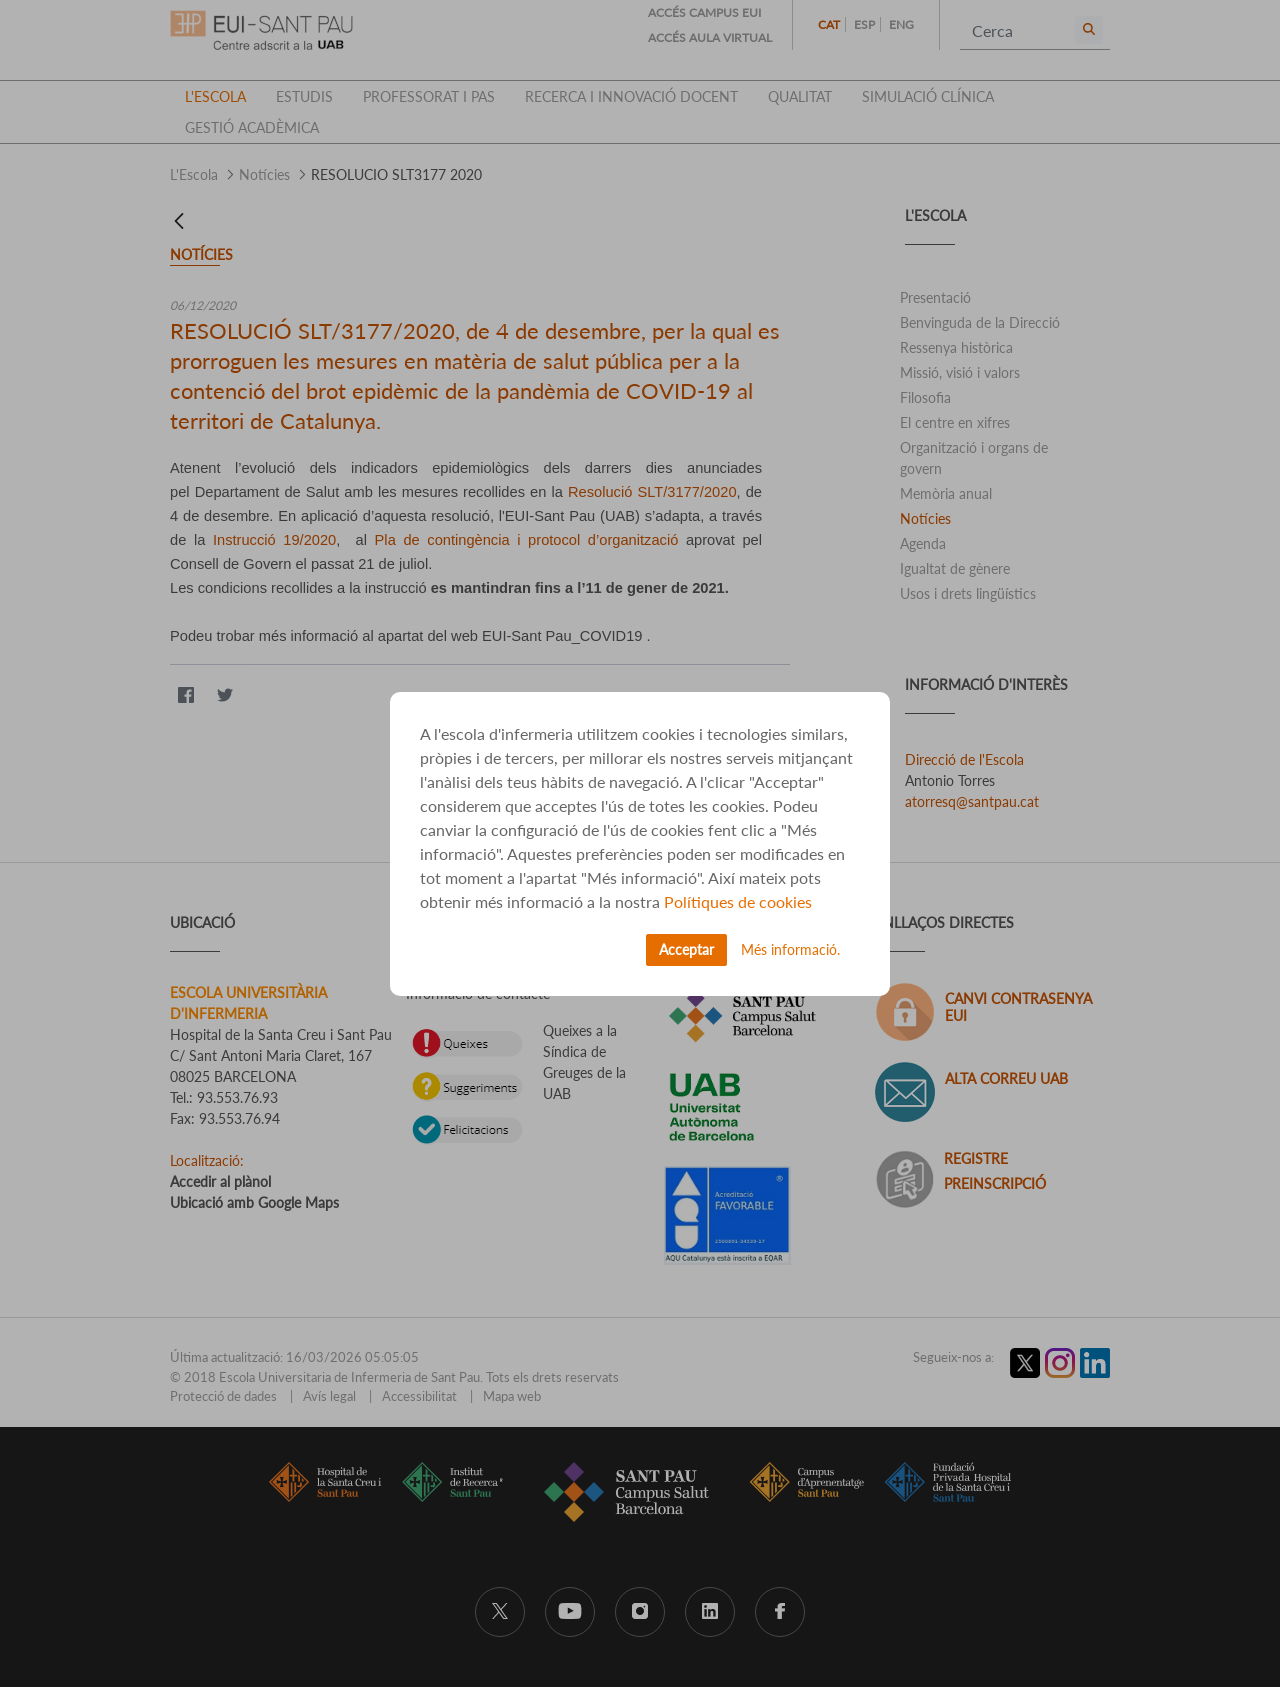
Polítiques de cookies (738, 901)
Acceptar (686, 949)
